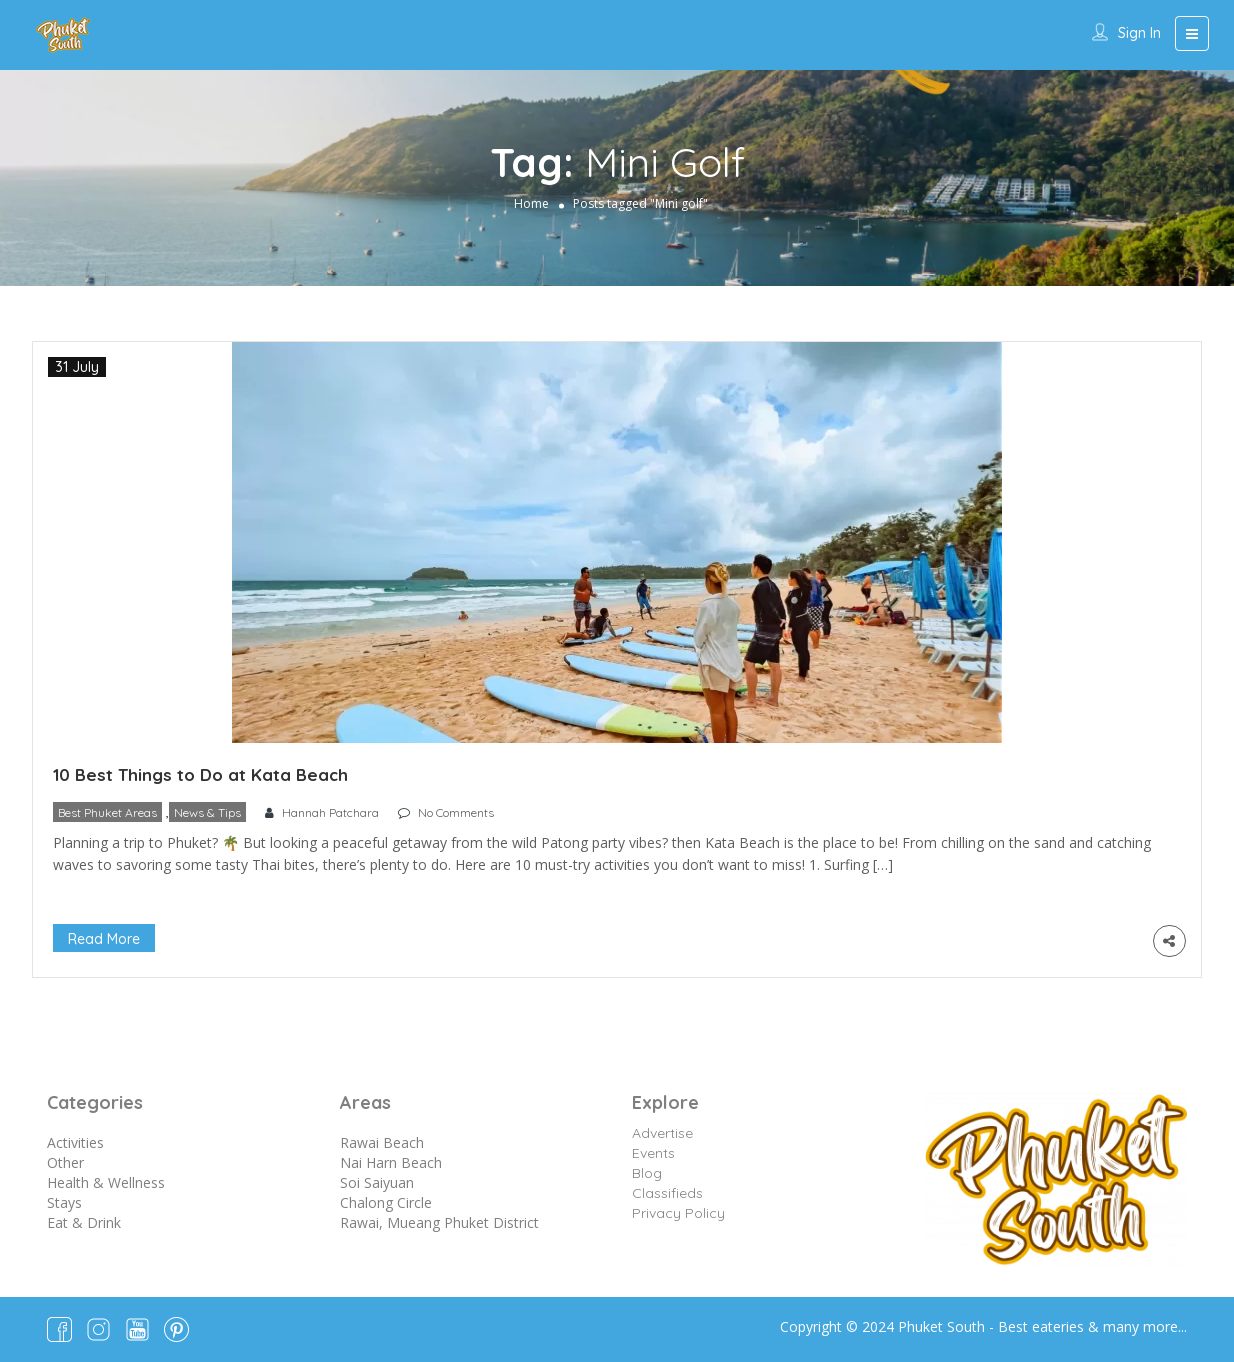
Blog (647, 1173)
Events (653, 1153)
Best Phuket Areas (107, 812)
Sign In (1139, 33)
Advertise (662, 1133)
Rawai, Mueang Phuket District (439, 1222)
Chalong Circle (386, 1202)
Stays (64, 1202)
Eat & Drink (84, 1222)
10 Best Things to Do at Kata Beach (200, 774)
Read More (104, 939)
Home (531, 203)
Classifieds (667, 1193)
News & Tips (207, 812)
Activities (75, 1142)
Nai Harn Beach (391, 1162)
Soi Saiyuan (377, 1182)
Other (65, 1162)
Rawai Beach (382, 1142)
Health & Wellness (106, 1182)
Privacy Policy (678, 1213)
